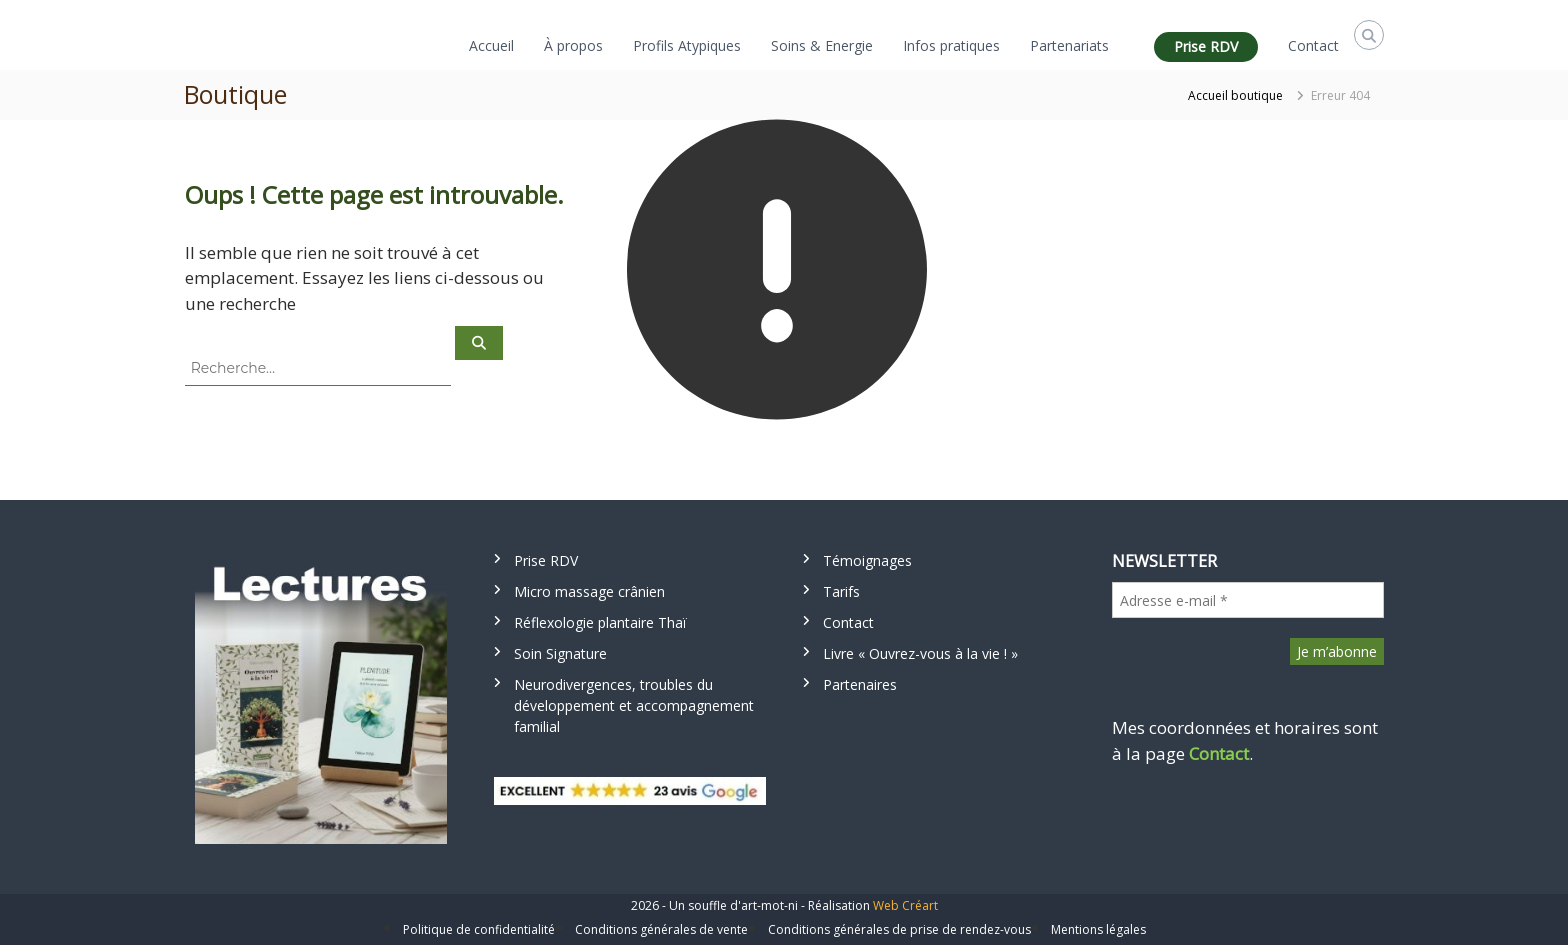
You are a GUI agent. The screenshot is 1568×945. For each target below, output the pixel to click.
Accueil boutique (1235, 95)
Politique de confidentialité (479, 929)
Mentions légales (1098, 929)
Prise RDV (1206, 46)
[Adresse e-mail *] (1248, 600)
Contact (1313, 45)
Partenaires (860, 684)
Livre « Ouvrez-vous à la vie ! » (920, 653)
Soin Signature (560, 653)
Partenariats (1069, 45)
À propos (573, 45)
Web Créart (905, 905)
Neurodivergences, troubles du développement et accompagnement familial (634, 705)
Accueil (491, 45)
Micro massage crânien (589, 591)
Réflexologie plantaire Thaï (600, 622)
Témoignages (867, 560)
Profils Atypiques (687, 45)
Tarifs (841, 591)
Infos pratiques (951, 45)
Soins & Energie (822, 45)
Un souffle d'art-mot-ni (733, 905)
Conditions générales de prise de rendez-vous (899, 929)
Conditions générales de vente (661, 929)
